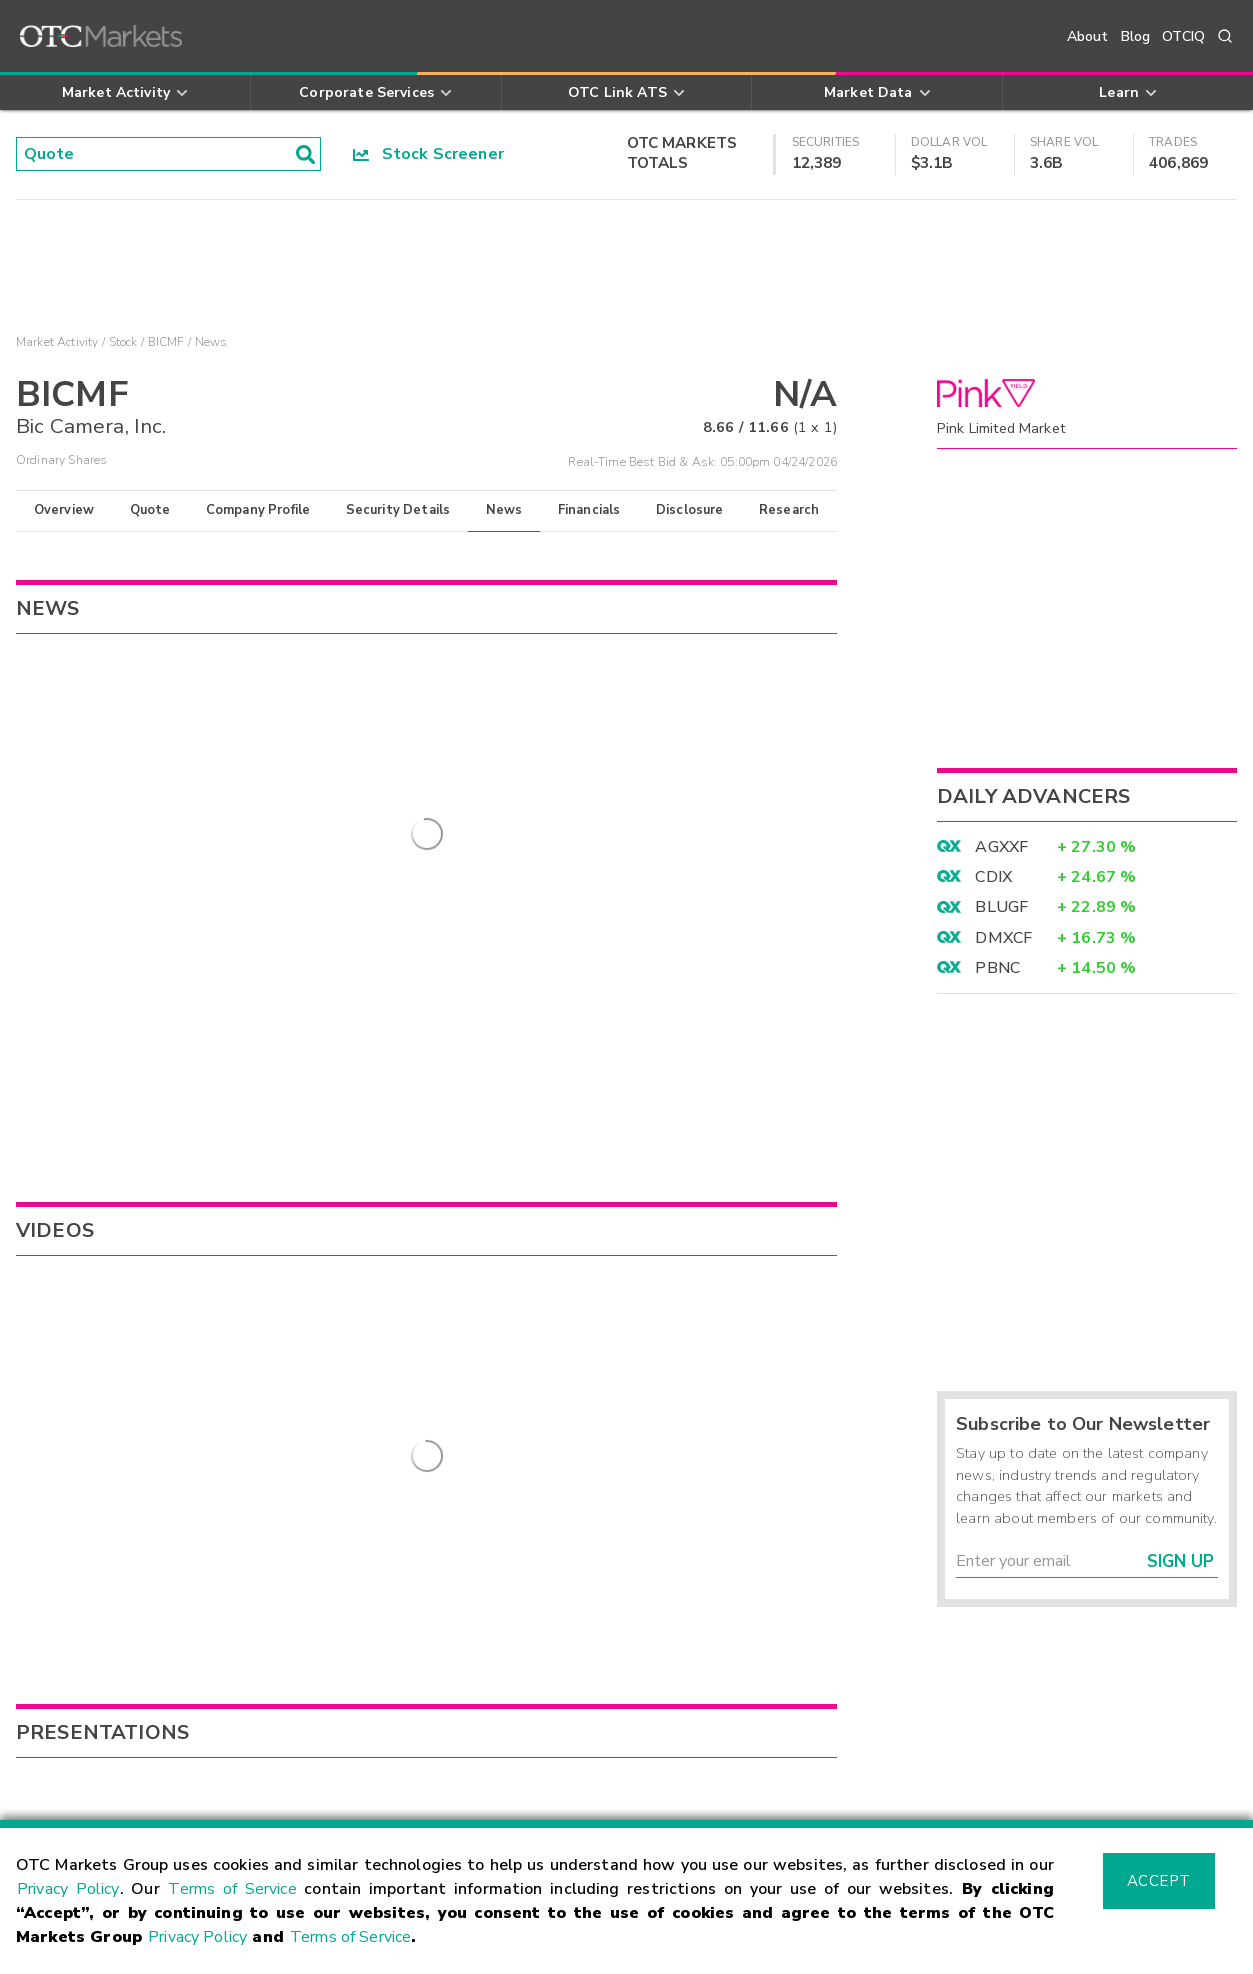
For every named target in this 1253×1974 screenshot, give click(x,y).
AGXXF (1001, 847)
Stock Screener (428, 154)
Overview (64, 510)
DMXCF (1003, 938)
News (504, 510)
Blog (1136, 36)
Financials (589, 510)
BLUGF (1001, 907)
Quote (150, 510)
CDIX (993, 877)
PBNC (997, 968)
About (1088, 36)
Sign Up (1180, 1561)
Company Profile (258, 510)
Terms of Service (232, 1889)
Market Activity (57, 342)
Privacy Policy (68, 1889)
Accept (1159, 1881)
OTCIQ (1183, 36)
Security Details (398, 510)
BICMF (166, 342)
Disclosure (690, 510)
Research (789, 510)
